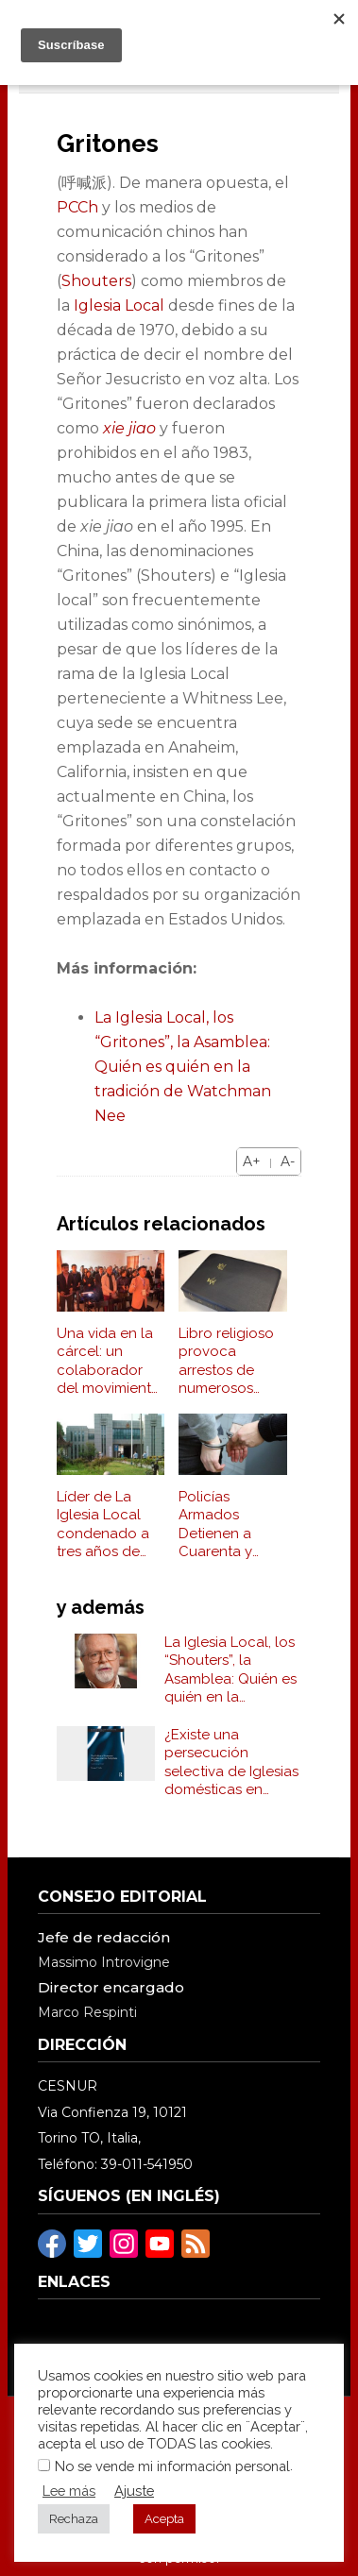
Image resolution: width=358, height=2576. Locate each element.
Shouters (96, 281)
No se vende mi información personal (172, 2466)
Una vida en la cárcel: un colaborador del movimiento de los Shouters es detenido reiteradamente (109, 1361)
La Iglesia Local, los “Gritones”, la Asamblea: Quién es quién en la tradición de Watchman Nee (182, 1066)
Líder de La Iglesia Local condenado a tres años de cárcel (103, 1525)
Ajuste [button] (134, 2491)
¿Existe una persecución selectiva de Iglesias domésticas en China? (231, 1763)
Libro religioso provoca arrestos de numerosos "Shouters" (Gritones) (226, 1361)
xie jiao (129, 428)
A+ (252, 1161)
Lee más (69, 2491)
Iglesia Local (119, 305)
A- (288, 1161)
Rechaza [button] (73, 2519)
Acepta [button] (164, 2519)
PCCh (77, 207)
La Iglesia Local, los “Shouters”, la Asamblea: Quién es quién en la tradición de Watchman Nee (230, 1670)
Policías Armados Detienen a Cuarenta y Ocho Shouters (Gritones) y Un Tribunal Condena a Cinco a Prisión (229, 1525)
